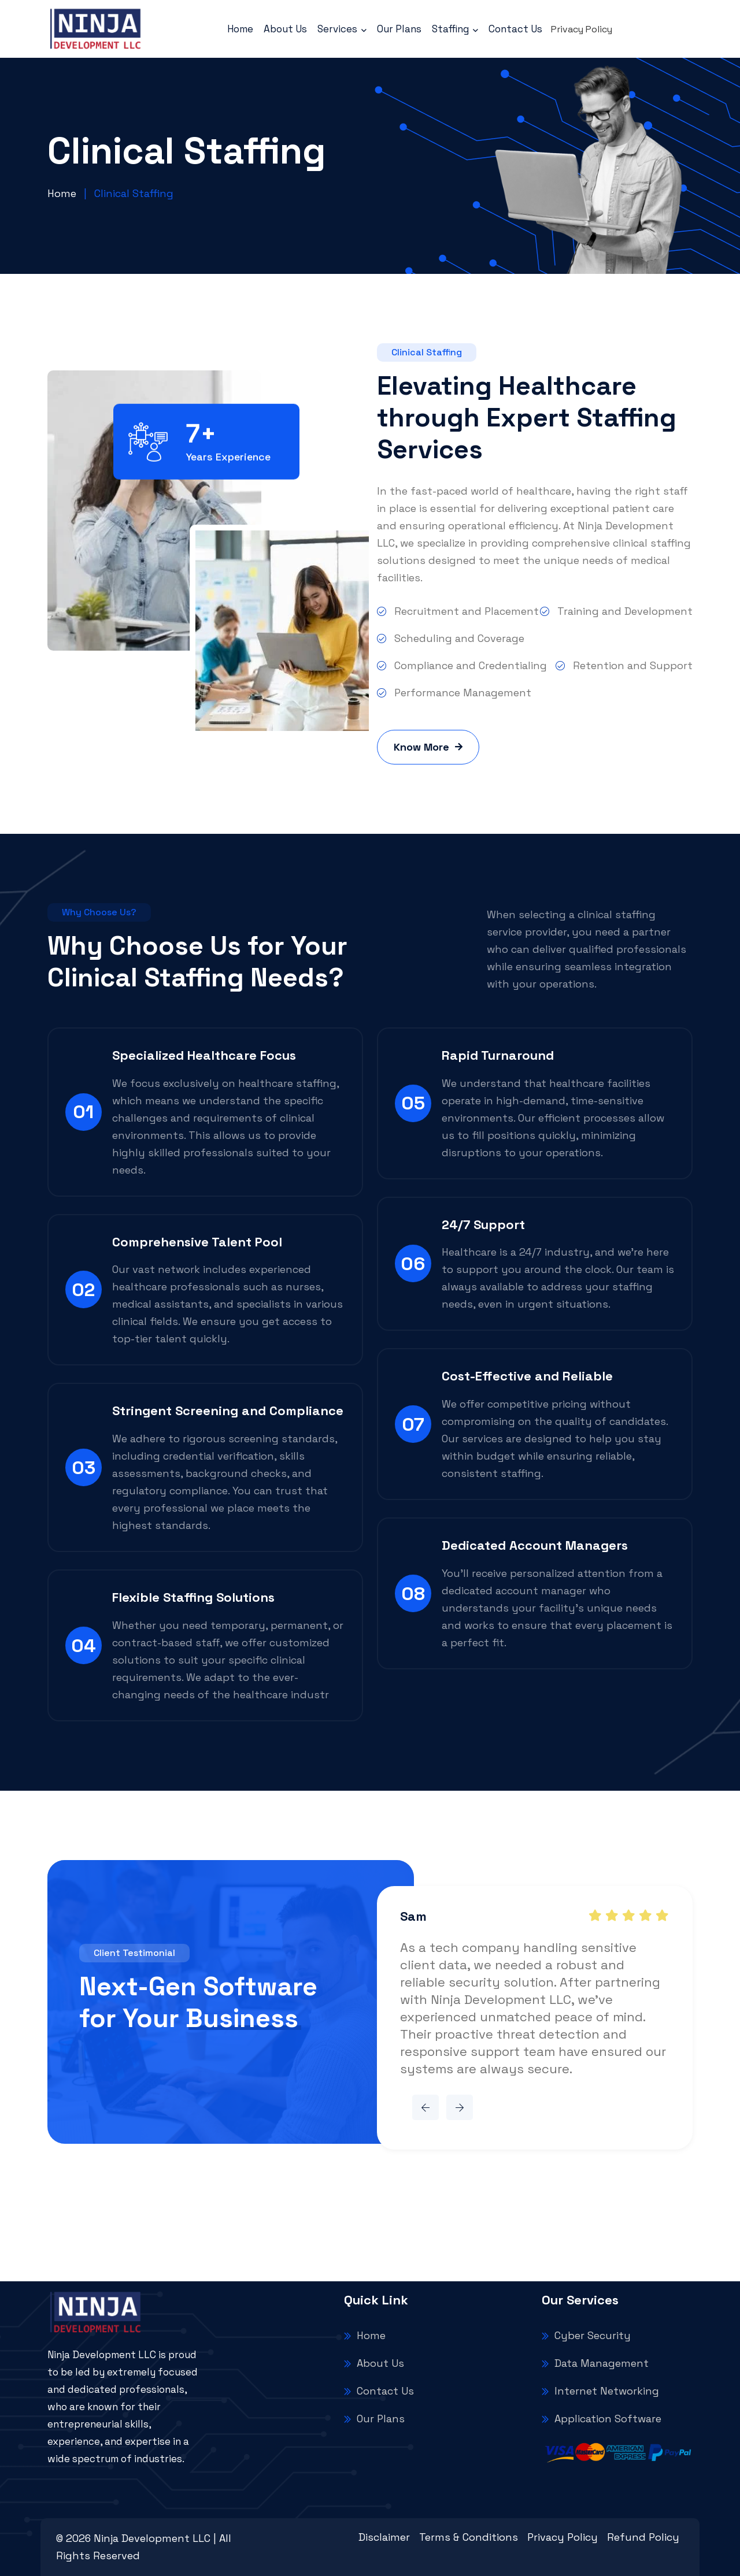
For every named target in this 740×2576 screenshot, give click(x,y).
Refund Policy (643, 2537)
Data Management (595, 2363)
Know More (428, 747)
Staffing (455, 29)
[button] (425, 2107)
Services (342, 29)
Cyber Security (586, 2335)
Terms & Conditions (468, 2537)
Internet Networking (600, 2390)
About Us (285, 29)
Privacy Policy (581, 29)
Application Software (601, 2418)
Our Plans (399, 29)
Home (240, 29)
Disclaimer (384, 2537)
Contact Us (515, 29)
